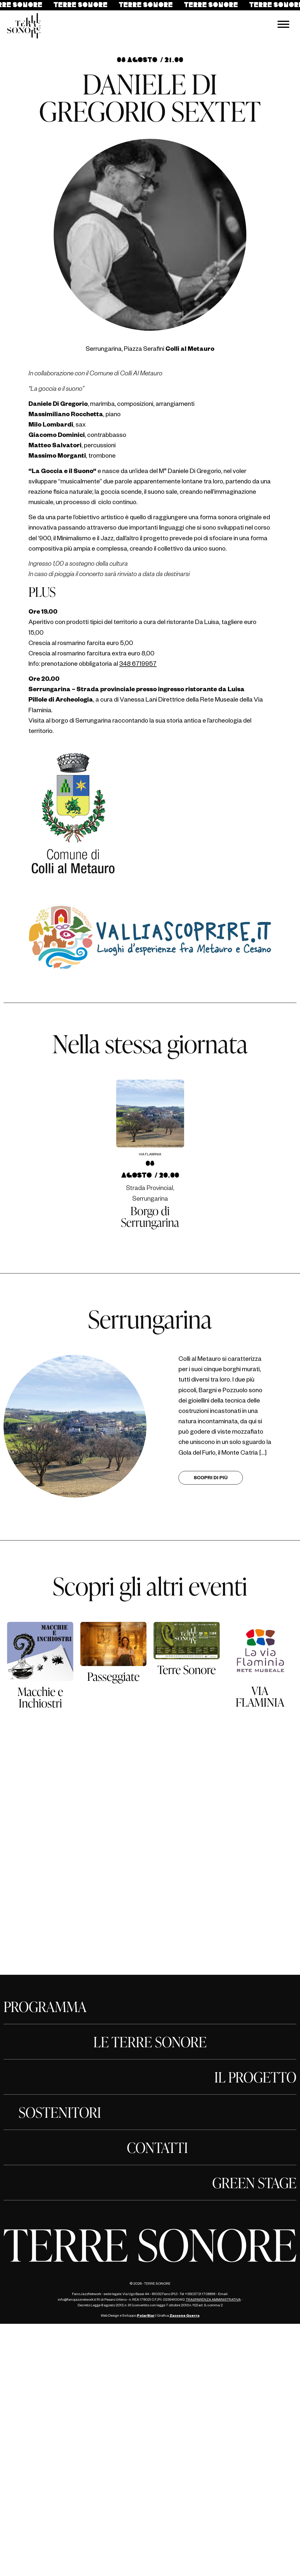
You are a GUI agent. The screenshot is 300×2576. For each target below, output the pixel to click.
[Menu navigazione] (283, 26)
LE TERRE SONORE (150, 2041)
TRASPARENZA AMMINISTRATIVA (213, 2300)
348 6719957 (138, 664)
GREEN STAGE (254, 2182)
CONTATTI (157, 2147)
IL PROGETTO (255, 2077)
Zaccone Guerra (185, 2316)
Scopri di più (211, 1478)
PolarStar (146, 2316)
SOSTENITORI (60, 2112)
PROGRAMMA (45, 2006)
